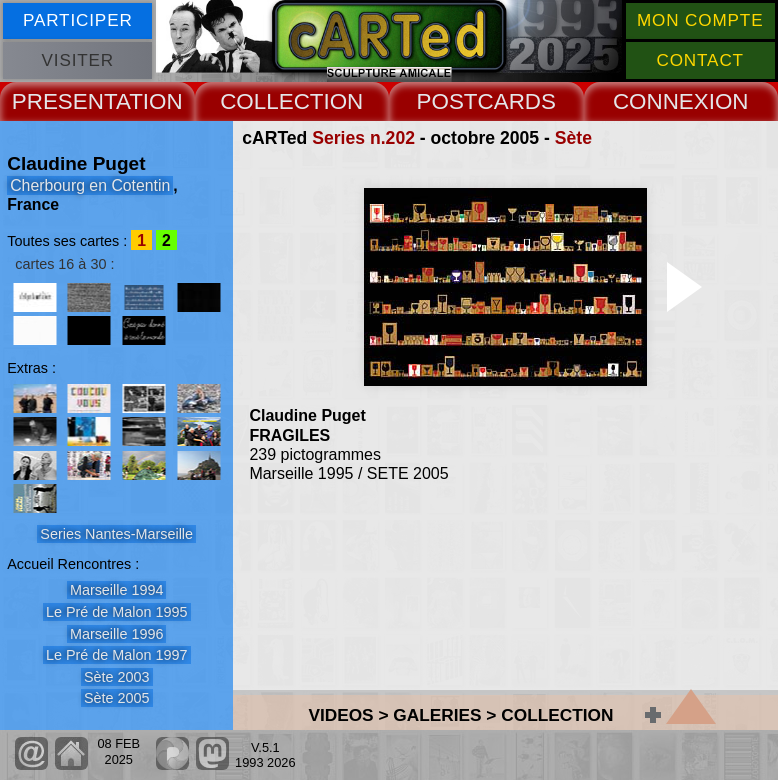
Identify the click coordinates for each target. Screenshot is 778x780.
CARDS (517, 101)
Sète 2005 (117, 698)
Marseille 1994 (117, 590)
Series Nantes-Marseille (116, 534)
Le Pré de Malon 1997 (117, 655)
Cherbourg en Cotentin (90, 185)
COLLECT (271, 101)
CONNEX (661, 101)
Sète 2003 (117, 677)
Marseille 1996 (117, 634)
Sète (573, 138)
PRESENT (64, 101)
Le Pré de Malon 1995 (117, 612)
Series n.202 (363, 138)
